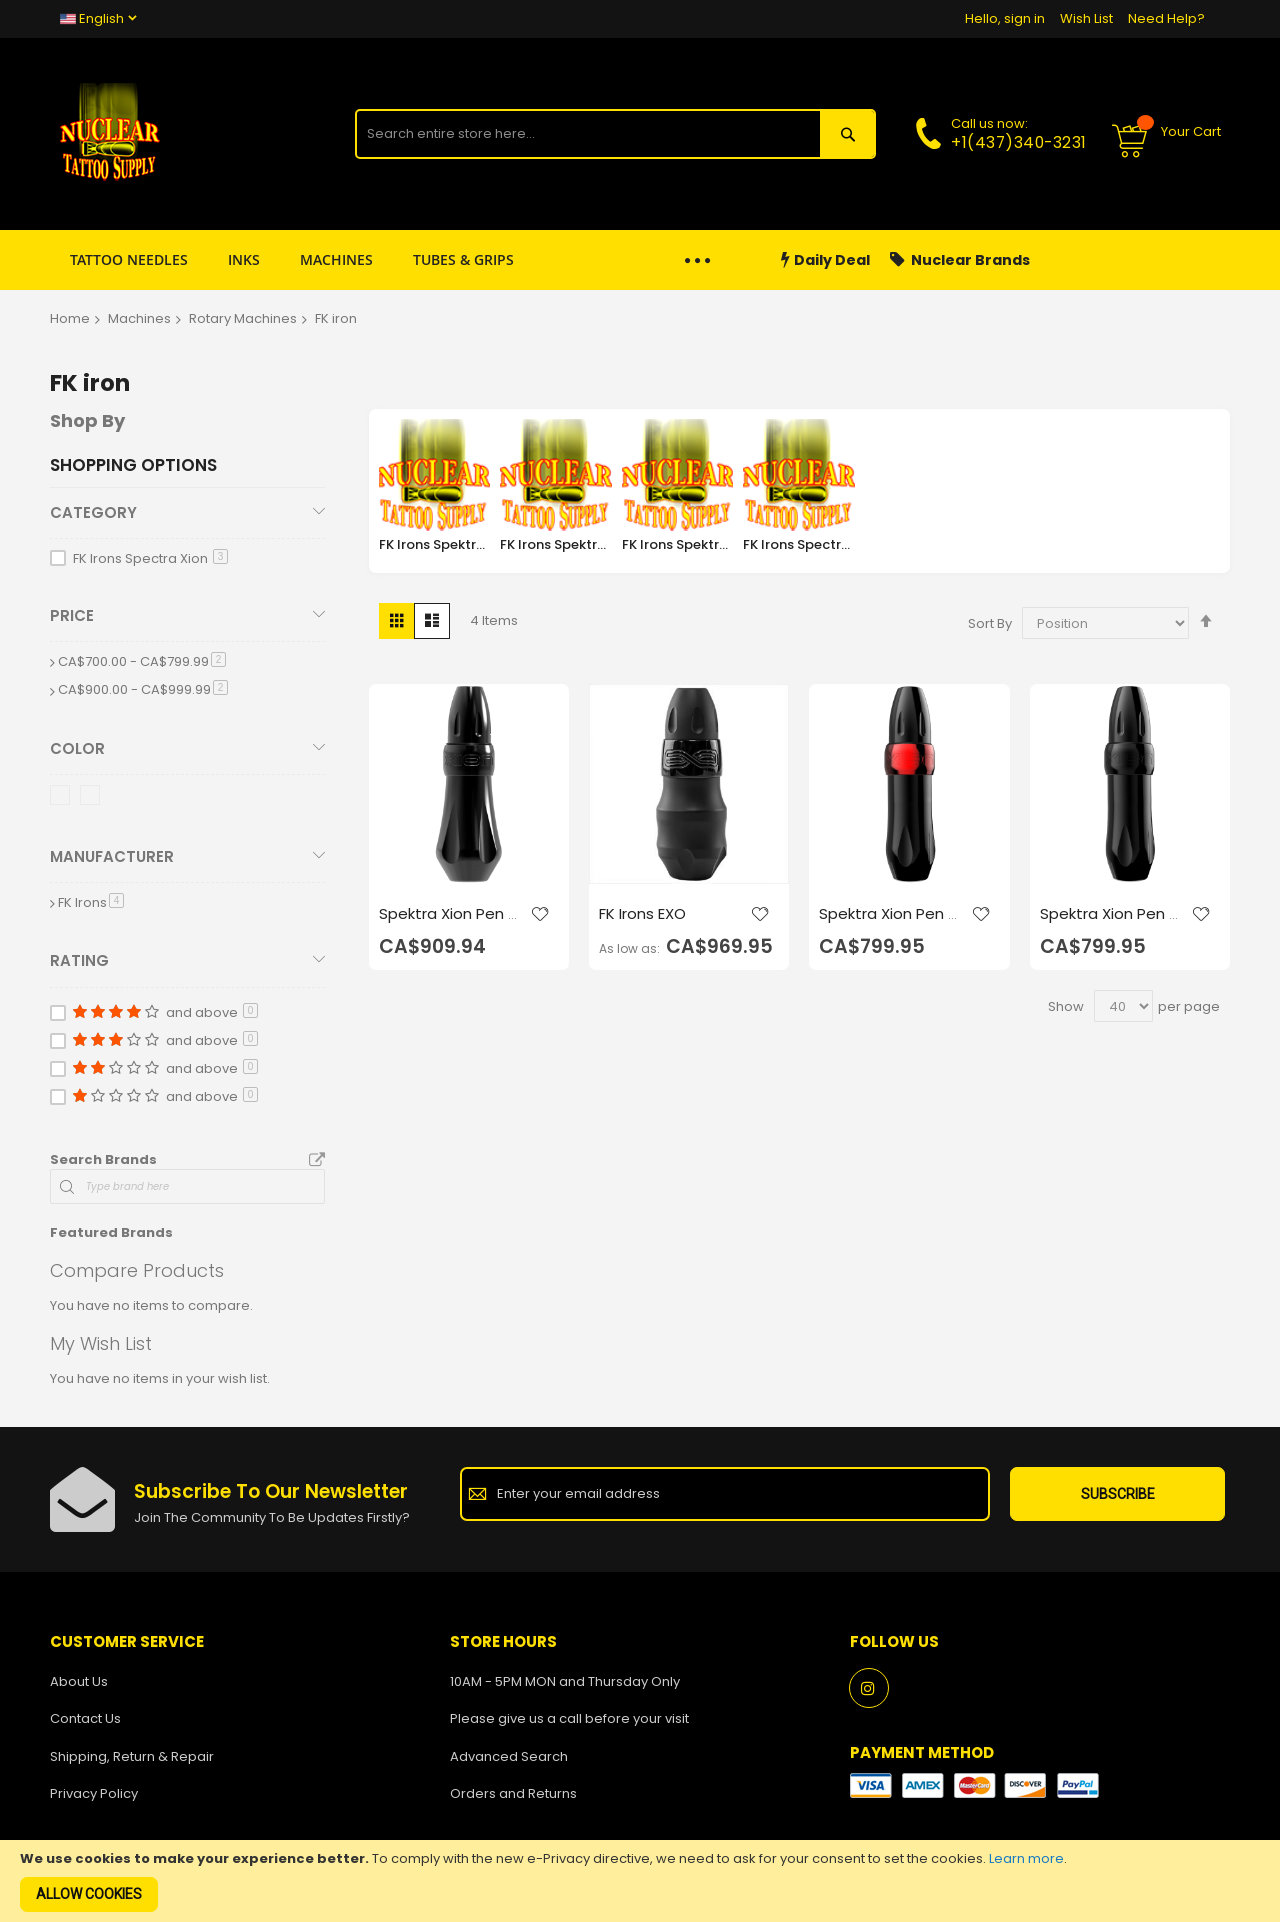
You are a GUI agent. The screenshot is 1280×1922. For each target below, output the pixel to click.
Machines (139, 318)
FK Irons (91, 902)
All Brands (317, 1161)
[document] (640, 1881)
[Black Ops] (63, 798)
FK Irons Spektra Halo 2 (678, 544)
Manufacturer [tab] (112, 856)
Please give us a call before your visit (569, 1718)
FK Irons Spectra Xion (799, 544)
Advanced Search (509, 1756)
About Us (79, 1681)
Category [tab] (93, 512)
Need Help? (1166, 18)
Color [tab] (77, 748)
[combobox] (587, 134)
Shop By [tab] (87, 420)
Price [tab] (72, 615)
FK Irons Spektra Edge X (556, 544)
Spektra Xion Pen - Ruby (887, 923)
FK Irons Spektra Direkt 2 (435, 544)
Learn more (1026, 1858)
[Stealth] (93, 798)
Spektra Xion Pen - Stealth (1108, 923)
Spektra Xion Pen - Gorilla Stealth (447, 923)
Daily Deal (825, 260)
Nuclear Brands (960, 260)
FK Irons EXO (642, 913)
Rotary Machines (243, 318)
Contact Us (85, 1718)
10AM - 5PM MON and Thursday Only (565, 1681)
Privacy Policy (94, 1793)
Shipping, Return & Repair (132, 1756)
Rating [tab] (79, 960)
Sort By (990, 623)
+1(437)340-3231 (1019, 142)
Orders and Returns (513, 1793)
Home (70, 318)
